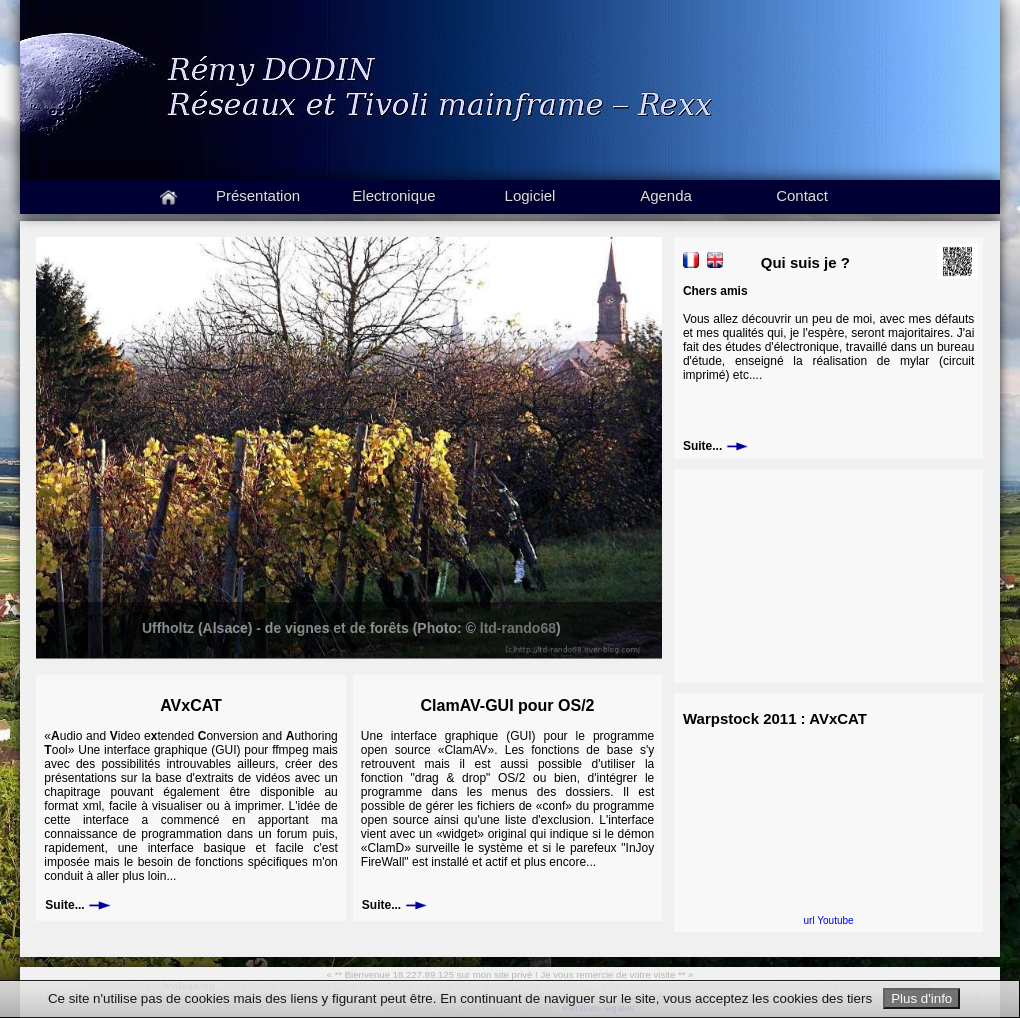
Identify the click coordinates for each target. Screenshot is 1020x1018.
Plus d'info (921, 998)
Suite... (77, 905)
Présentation (258, 195)
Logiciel (530, 195)
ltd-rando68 (518, 628)
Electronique (393, 195)
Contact (802, 195)
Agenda (666, 195)
